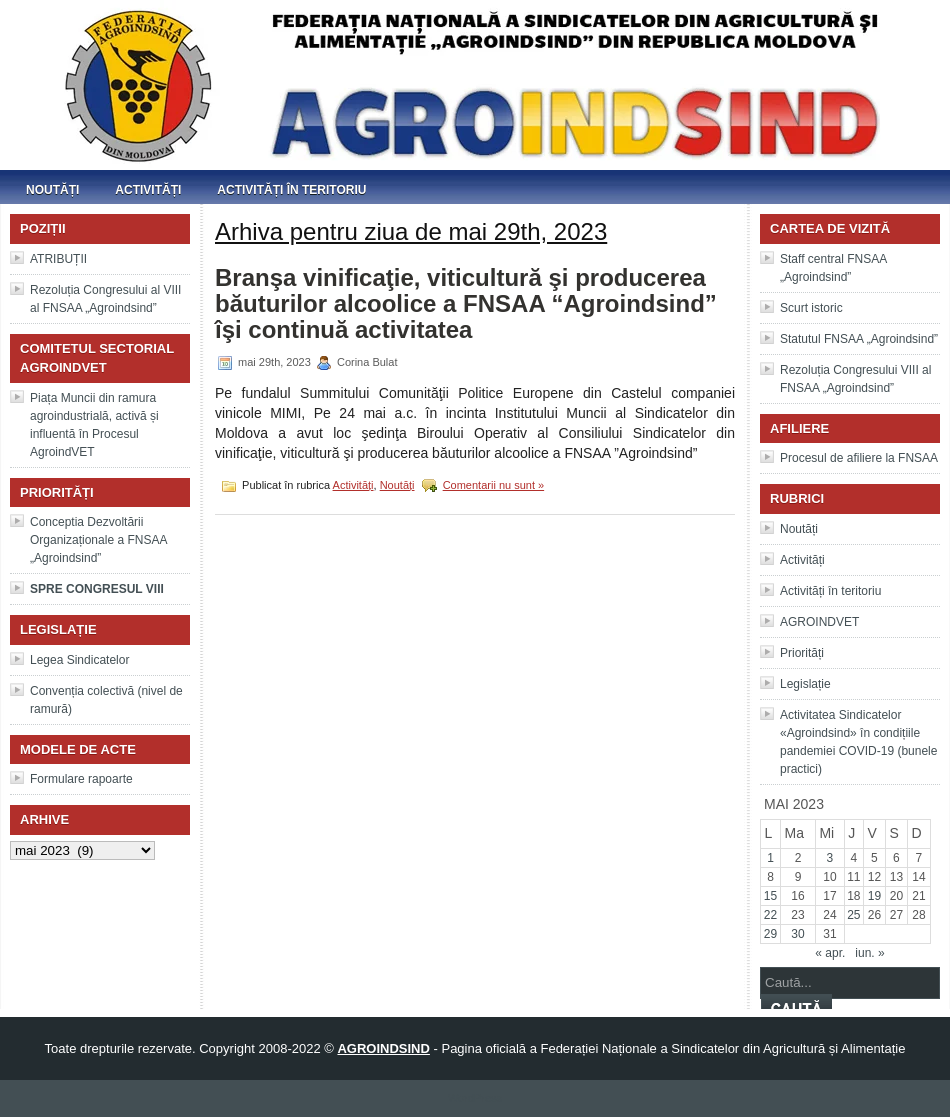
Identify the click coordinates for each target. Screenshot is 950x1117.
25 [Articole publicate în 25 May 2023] (853, 915)
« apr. (830, 953)
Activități (148, 190)
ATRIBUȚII (58, 259)
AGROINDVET (819, 622)
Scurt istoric (811, 308)
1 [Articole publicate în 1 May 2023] (770, 858)
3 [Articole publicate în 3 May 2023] (830, 858)
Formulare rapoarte (81, 779)
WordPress (475, 1098)
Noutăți (52, 190)
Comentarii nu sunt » (494, 485)
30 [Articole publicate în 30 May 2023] (797, 934)
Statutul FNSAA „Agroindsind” (859, 339)
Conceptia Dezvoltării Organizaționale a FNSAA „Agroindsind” (98, 540)
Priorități (802, 653)
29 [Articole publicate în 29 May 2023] (770, 934)
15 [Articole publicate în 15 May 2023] (770, 896)
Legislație (805, 684)
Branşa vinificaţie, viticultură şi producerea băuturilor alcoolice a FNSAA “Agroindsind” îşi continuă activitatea (466, 303)
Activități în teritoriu (291, 190)
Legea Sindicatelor (79, 660)
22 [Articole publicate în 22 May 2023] (770, 915)
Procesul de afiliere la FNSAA (859, 458)
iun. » (869, 953)
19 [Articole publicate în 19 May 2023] (874, 896)
